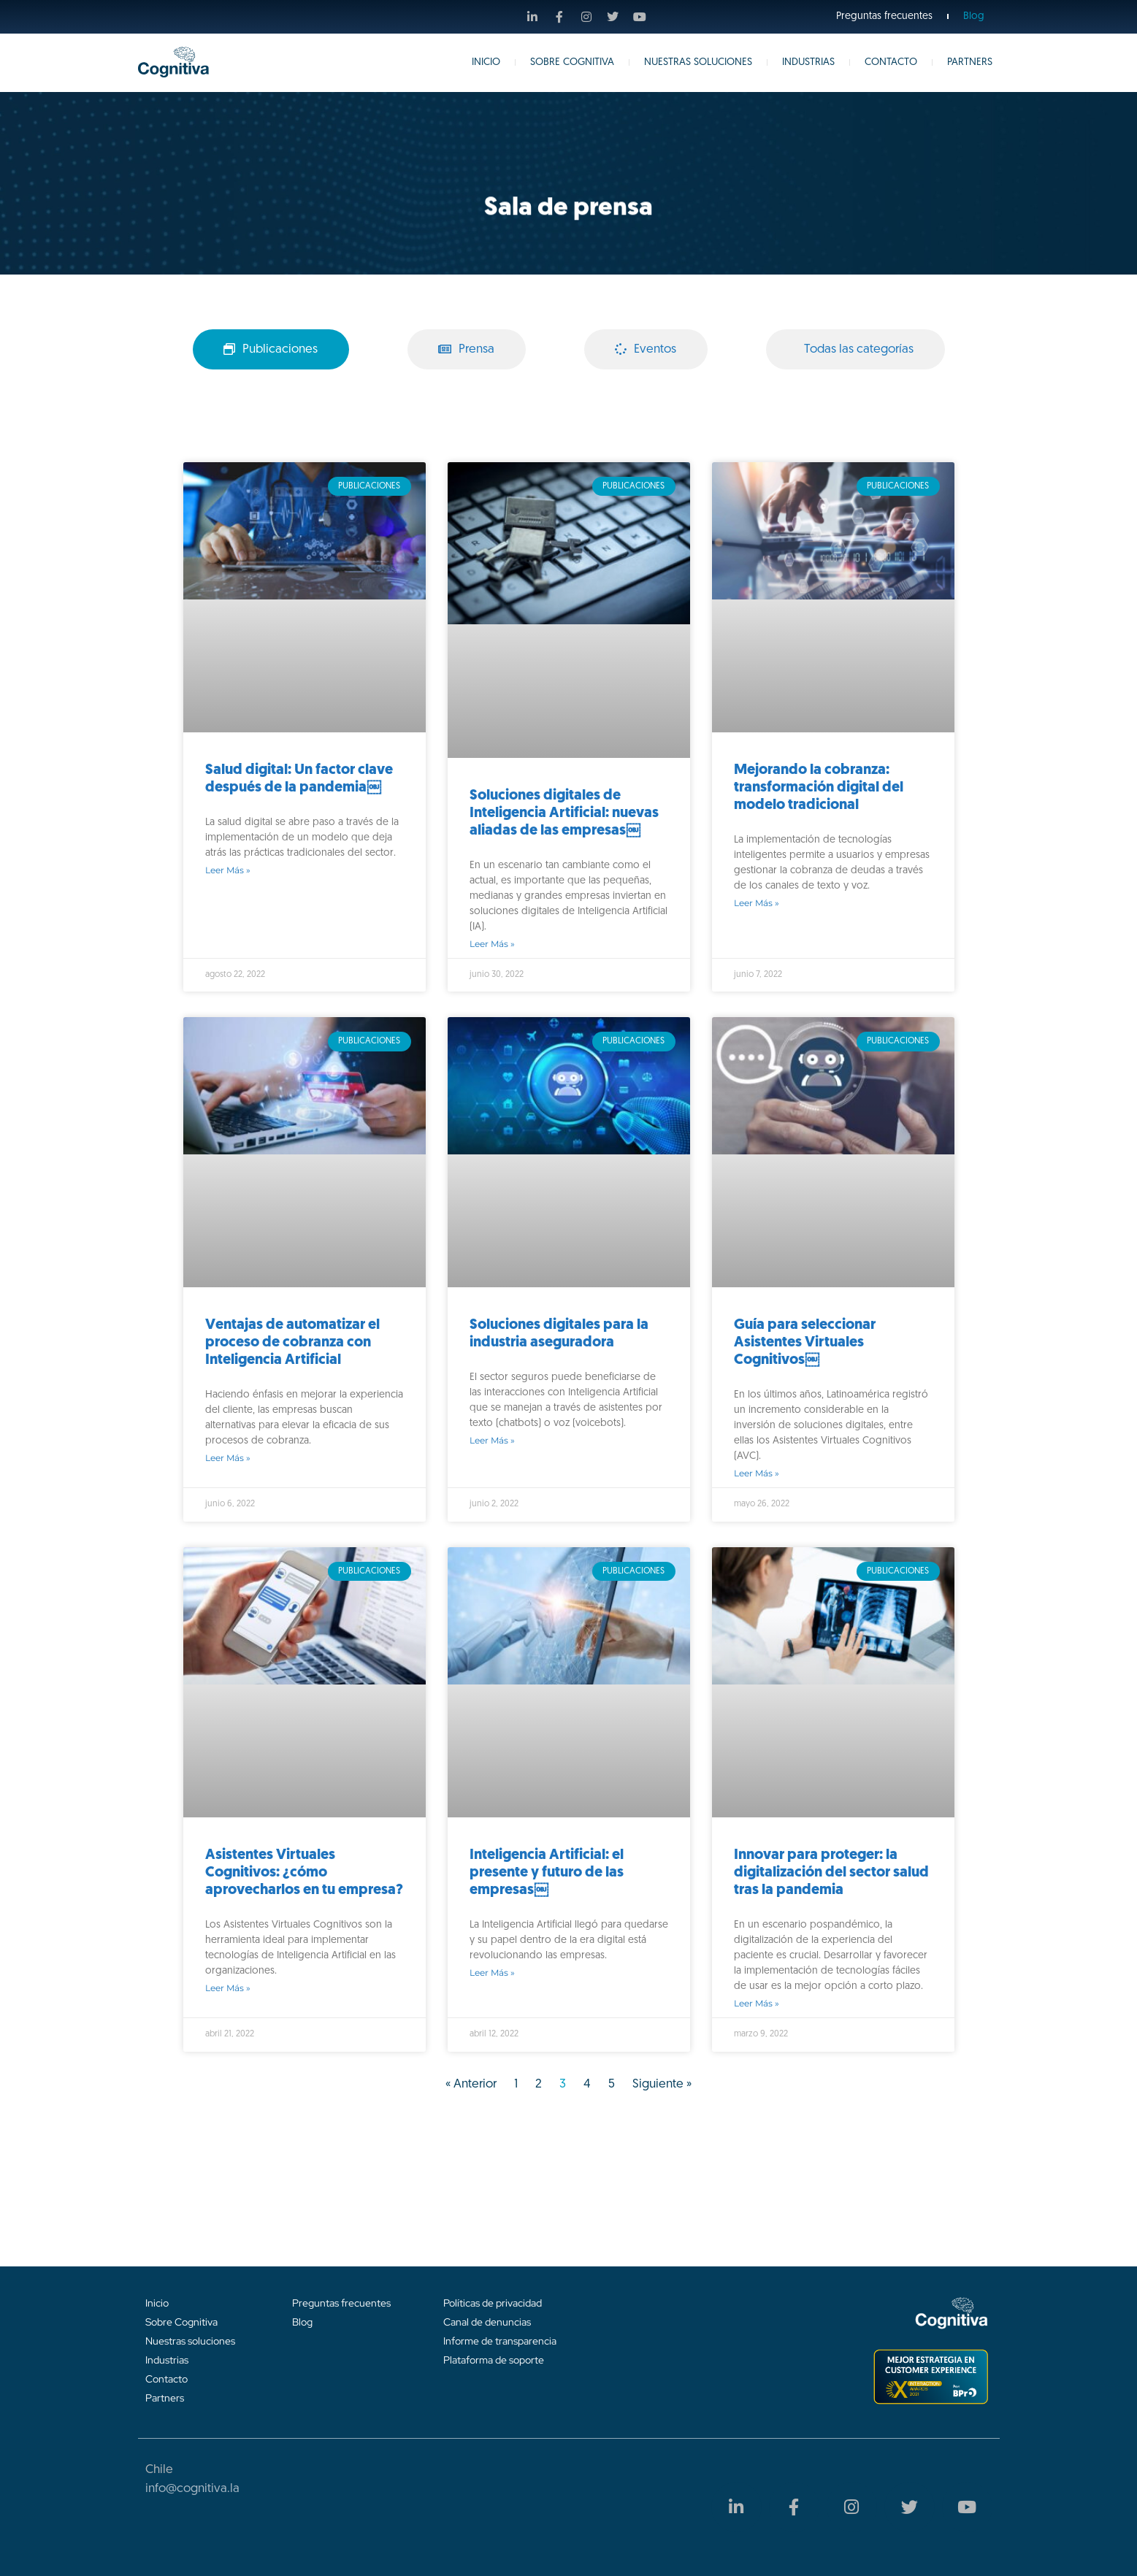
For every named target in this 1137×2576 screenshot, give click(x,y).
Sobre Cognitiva (572, 62)
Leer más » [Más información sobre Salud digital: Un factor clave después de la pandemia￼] (227, 870)
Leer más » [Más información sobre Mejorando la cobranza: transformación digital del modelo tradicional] (756, 902)
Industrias (808, 62)
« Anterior (471, 2084)
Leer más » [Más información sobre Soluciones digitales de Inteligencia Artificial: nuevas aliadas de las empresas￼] (492, 943)
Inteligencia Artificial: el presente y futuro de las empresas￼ (547, 1873)
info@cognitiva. (187, 2489)
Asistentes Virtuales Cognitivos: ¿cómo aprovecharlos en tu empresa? (304, 1873)
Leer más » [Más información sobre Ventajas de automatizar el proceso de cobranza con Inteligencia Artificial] (227, 1457)
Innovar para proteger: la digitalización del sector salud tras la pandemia (831, 1873)
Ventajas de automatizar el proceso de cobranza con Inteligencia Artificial (292, 1343)
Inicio (486, 62)
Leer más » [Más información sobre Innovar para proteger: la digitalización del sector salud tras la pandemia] (756, 2003)
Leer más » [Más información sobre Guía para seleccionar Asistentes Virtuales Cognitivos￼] (756, 1473)
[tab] (271, 349)
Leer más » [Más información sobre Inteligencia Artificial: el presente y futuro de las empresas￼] (492, 1972)
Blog (973, 16)
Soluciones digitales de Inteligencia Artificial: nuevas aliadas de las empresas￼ (564, 813)
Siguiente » (662, 2084)
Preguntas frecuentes (884, 16)
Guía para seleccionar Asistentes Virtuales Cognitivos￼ (805, 1343)
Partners (969, 62)
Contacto (891, 62)
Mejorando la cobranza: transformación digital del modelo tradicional (818, 788)
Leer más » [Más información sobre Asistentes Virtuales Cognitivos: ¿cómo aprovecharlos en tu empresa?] (227, 1987)
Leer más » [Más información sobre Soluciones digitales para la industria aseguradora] (492, 1440)
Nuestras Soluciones (698, 62)
